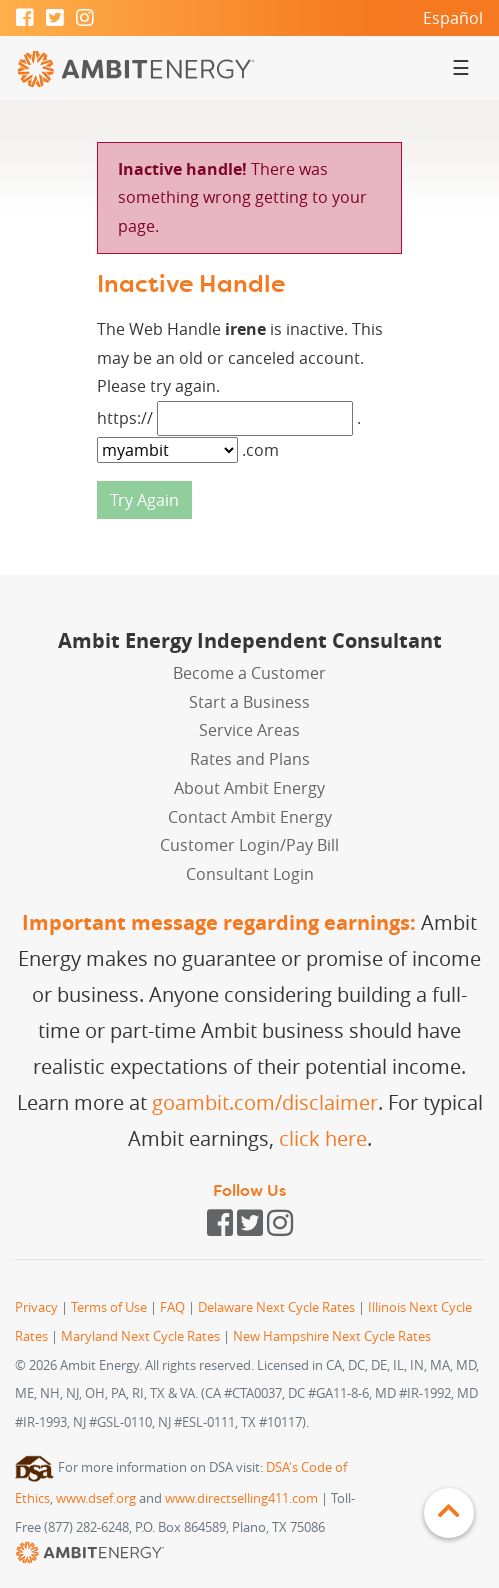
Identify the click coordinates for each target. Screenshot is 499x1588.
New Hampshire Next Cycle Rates (332, 1336)
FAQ (172, 1307)
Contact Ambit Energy (250, 817)
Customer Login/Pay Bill (249, 845)
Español (453, 18)
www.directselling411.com (241, 1498)
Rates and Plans (250, 759)
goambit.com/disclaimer (265, 1102)
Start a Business (249, 702)
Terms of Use (109, 1307)
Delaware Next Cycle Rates (276, 1307)
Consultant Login (250, 874)
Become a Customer (249, 673)
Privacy (36, 1307)
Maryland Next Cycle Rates (140, 1336)
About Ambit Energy (249, 788)
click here (323, 1138)
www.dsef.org (96, 1498)
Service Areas (249, 730)
